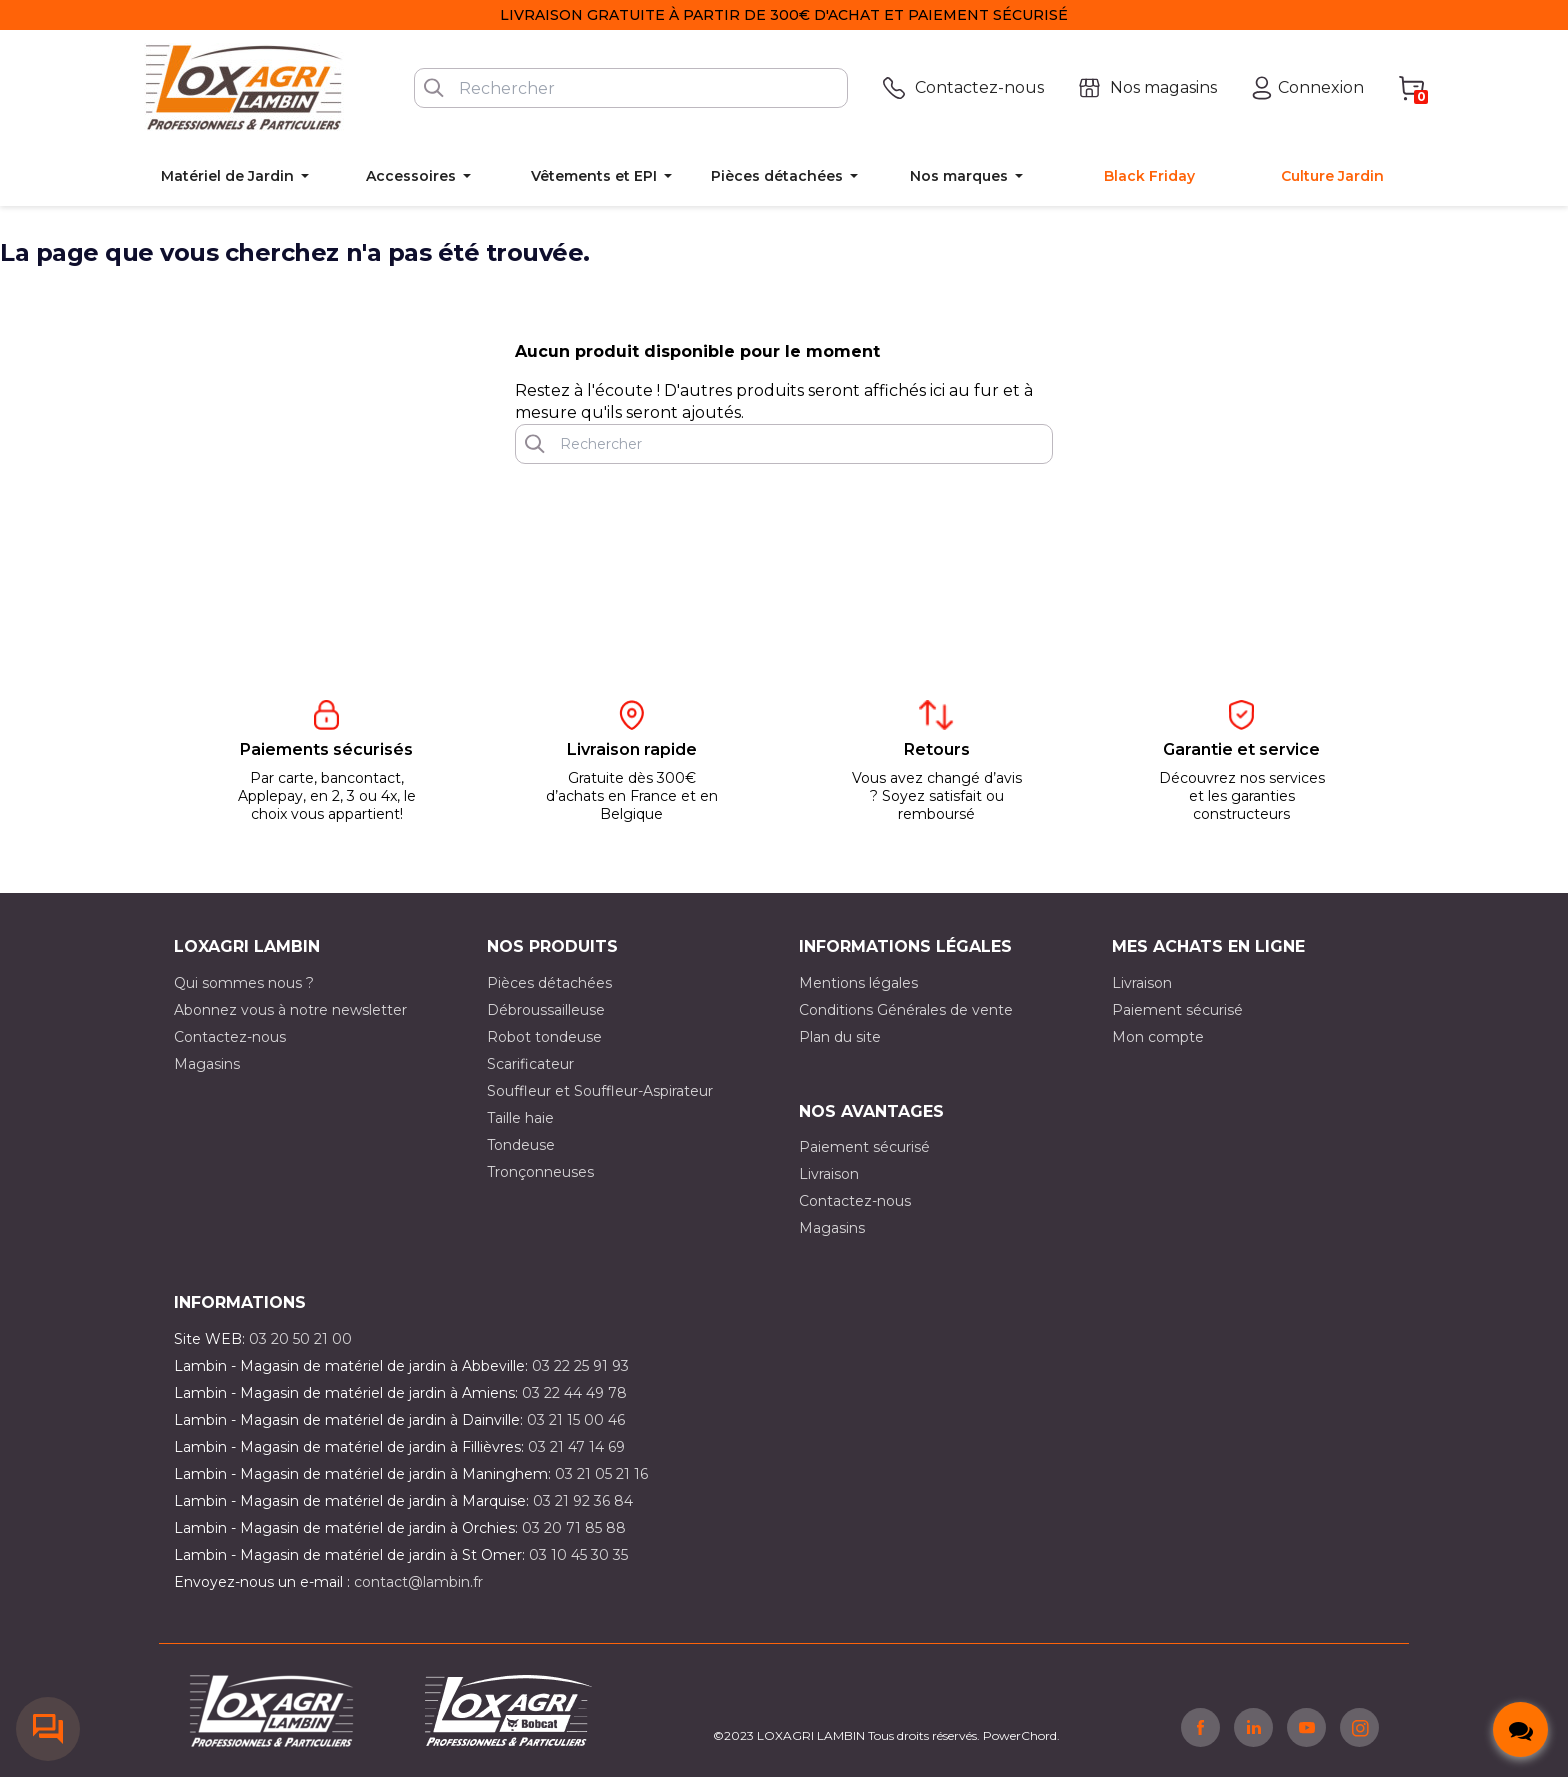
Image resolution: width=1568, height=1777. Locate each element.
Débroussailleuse (546, 1010)
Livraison (1142, 983)
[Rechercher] (631, 88)
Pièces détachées (549, 983)
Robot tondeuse (544, 1037)
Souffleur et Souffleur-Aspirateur (600, 1091)
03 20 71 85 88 (574, 1528)
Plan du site (840, 1037)
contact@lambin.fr (418, 1582)
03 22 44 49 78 (574, 1393)
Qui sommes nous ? (244, 983)
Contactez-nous (230, 1037)
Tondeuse (521, 1145)
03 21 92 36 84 (583, 1501)
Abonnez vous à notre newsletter (290, 1010)
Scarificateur (530, 1064)
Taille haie (520, 1118)
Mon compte (1158, 1037)
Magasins (207, 1064)
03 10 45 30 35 (578, 1555)
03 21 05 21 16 (601, 1474)
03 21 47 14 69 (576, 1447)
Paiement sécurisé (1177, 1010)
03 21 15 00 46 (576, 1420)
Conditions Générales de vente (906, 1010)
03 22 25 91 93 (580, 1366)
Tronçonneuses (540, 1172)
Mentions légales (858, 983)
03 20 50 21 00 (300, 1339)
